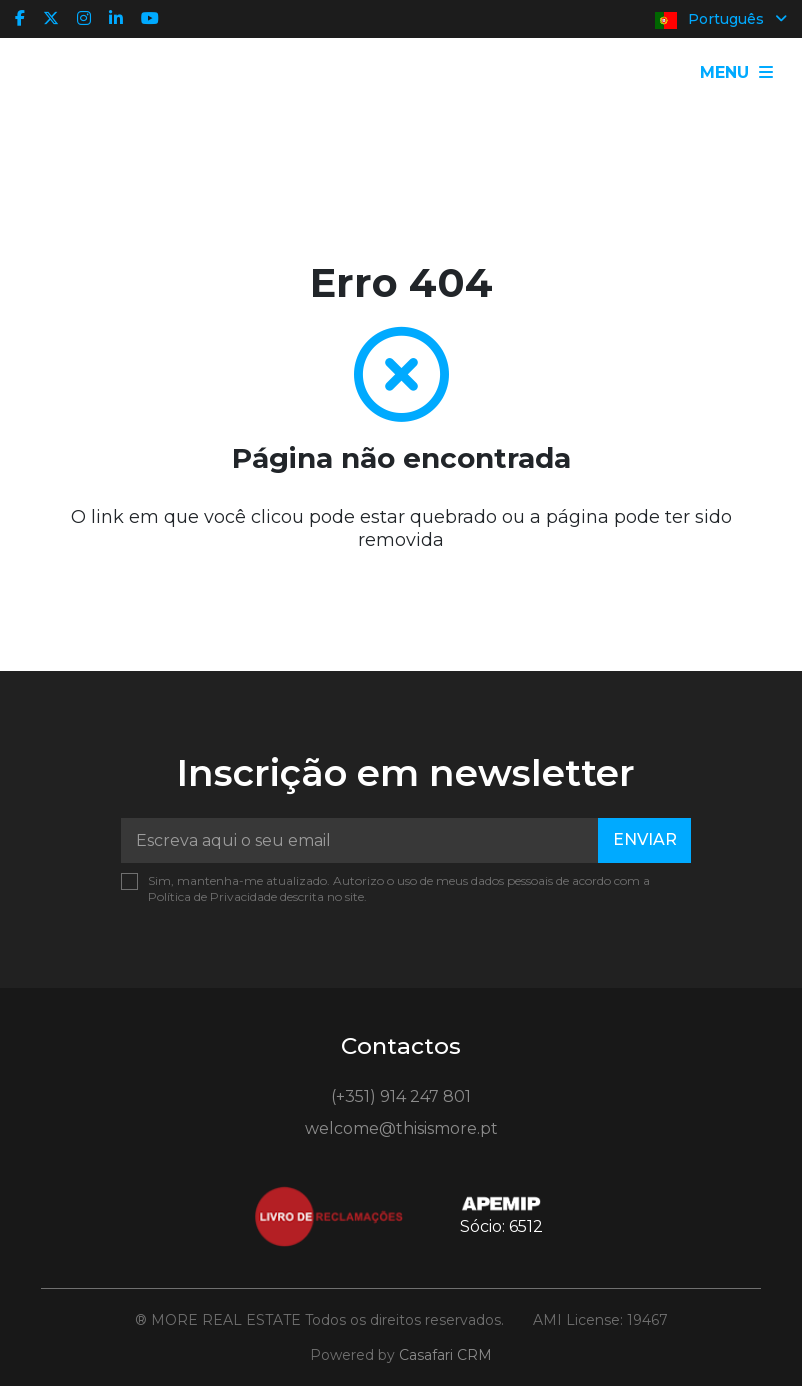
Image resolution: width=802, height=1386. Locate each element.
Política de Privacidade (214, 896)
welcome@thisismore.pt (401, 1128)
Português (721, 19)
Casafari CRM (445, 1355)
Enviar (645, 839)
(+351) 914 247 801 (401, 1096)
